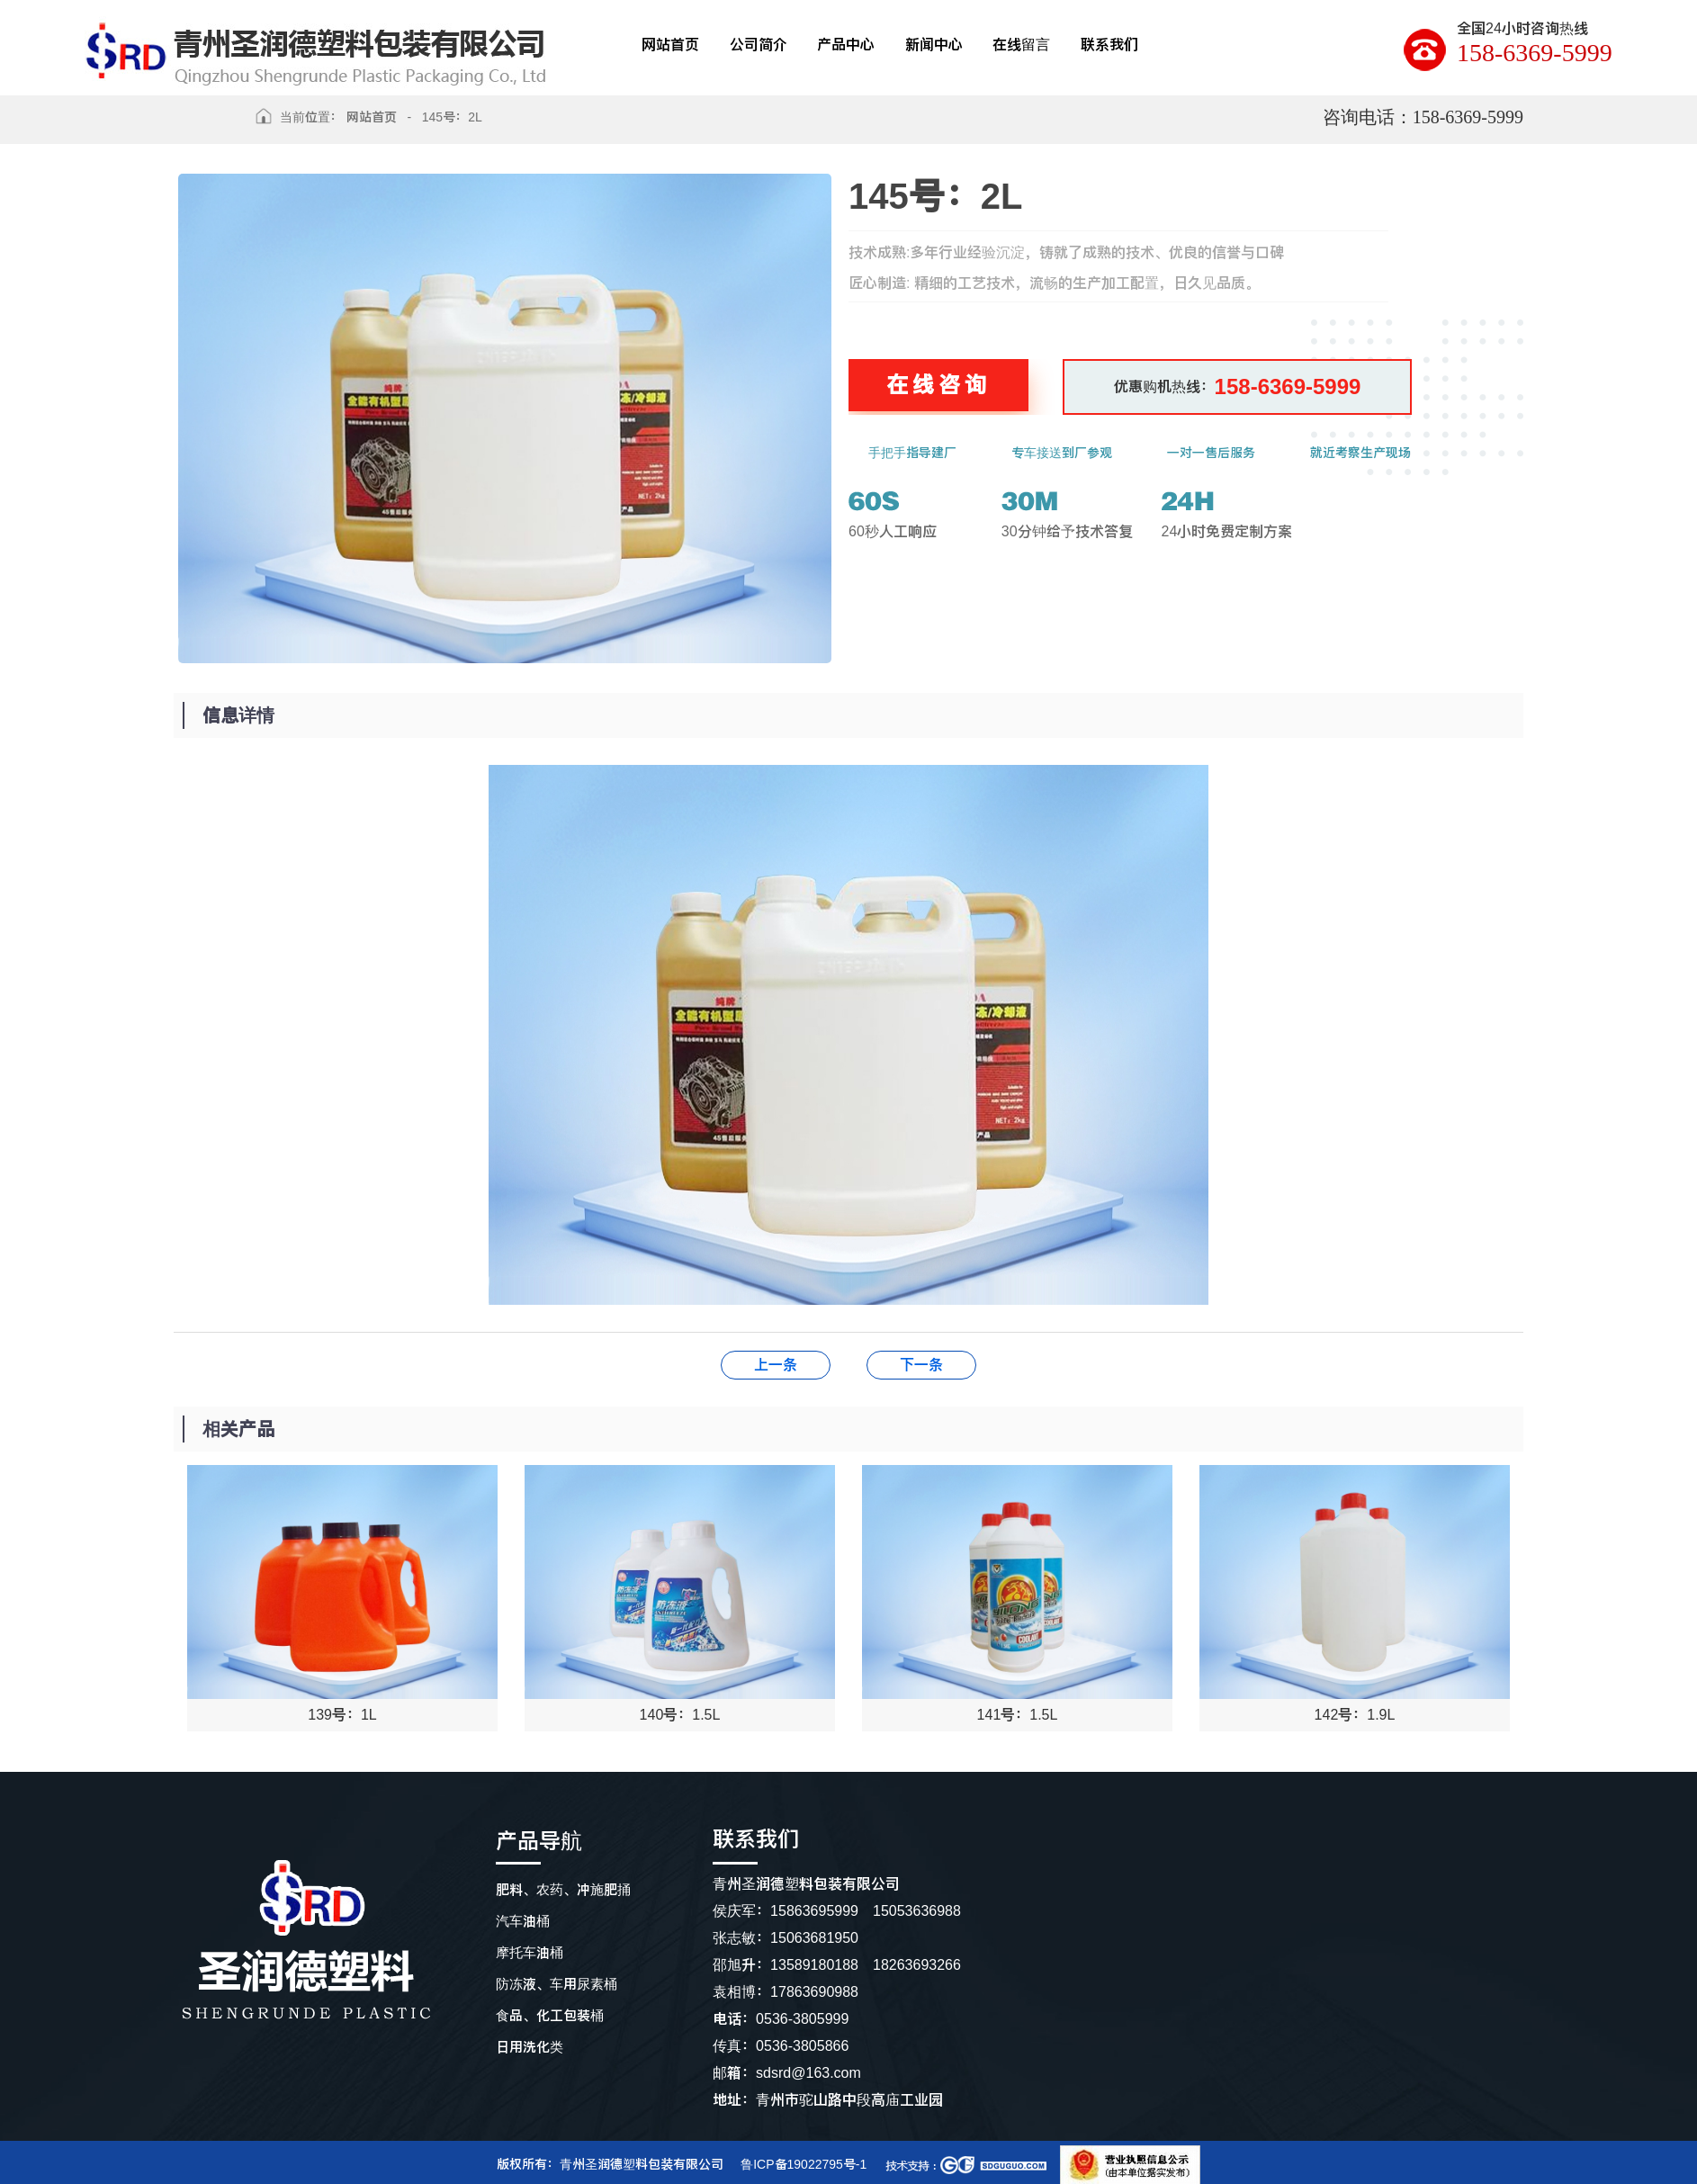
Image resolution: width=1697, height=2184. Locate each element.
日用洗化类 (529, 2046)
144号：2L (921, 1364)
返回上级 (208, 123)
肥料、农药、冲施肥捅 (563, 1889)
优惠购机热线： (1237, 386)
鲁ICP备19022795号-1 (803, 2164)
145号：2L (452, 117)
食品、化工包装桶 (550, 2015)
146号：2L (775, 1364)
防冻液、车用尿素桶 (556, 1983)
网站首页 (371, 117)
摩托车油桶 (529, 1952)
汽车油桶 (523, 1920)
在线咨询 (938, 385)
